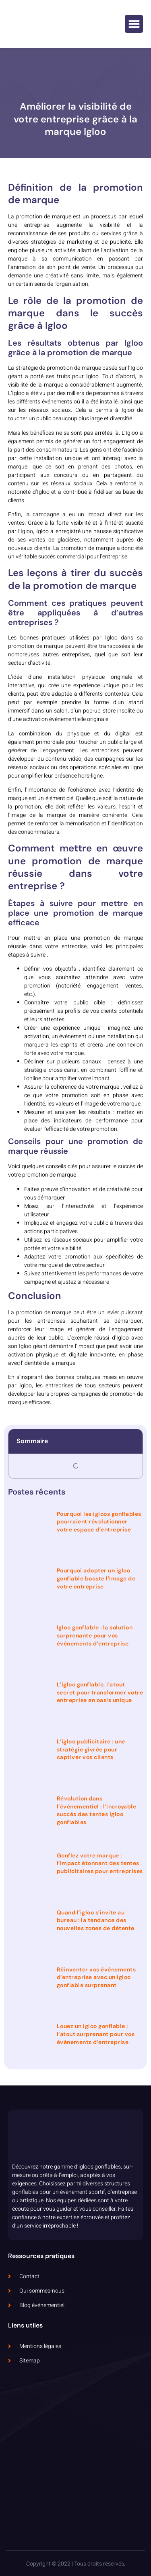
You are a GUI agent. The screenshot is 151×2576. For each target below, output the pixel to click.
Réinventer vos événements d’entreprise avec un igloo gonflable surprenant (96, 1977)
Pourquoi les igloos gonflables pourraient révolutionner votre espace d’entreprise (99, 1521)
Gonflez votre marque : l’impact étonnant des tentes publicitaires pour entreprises (100, 1863)
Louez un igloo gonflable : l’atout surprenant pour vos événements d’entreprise (96, 2033)
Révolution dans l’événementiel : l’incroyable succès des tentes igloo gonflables (97, 1810)
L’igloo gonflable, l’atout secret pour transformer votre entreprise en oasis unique (100, 1692)
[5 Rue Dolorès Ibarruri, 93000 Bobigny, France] (75, 2453)
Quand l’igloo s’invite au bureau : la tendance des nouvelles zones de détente (95, 1920)
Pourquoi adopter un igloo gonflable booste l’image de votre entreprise (96, 1578)
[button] (134, 24)
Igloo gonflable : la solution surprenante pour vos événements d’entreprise (95, 1635)
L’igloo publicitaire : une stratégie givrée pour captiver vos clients (91, 1749)
